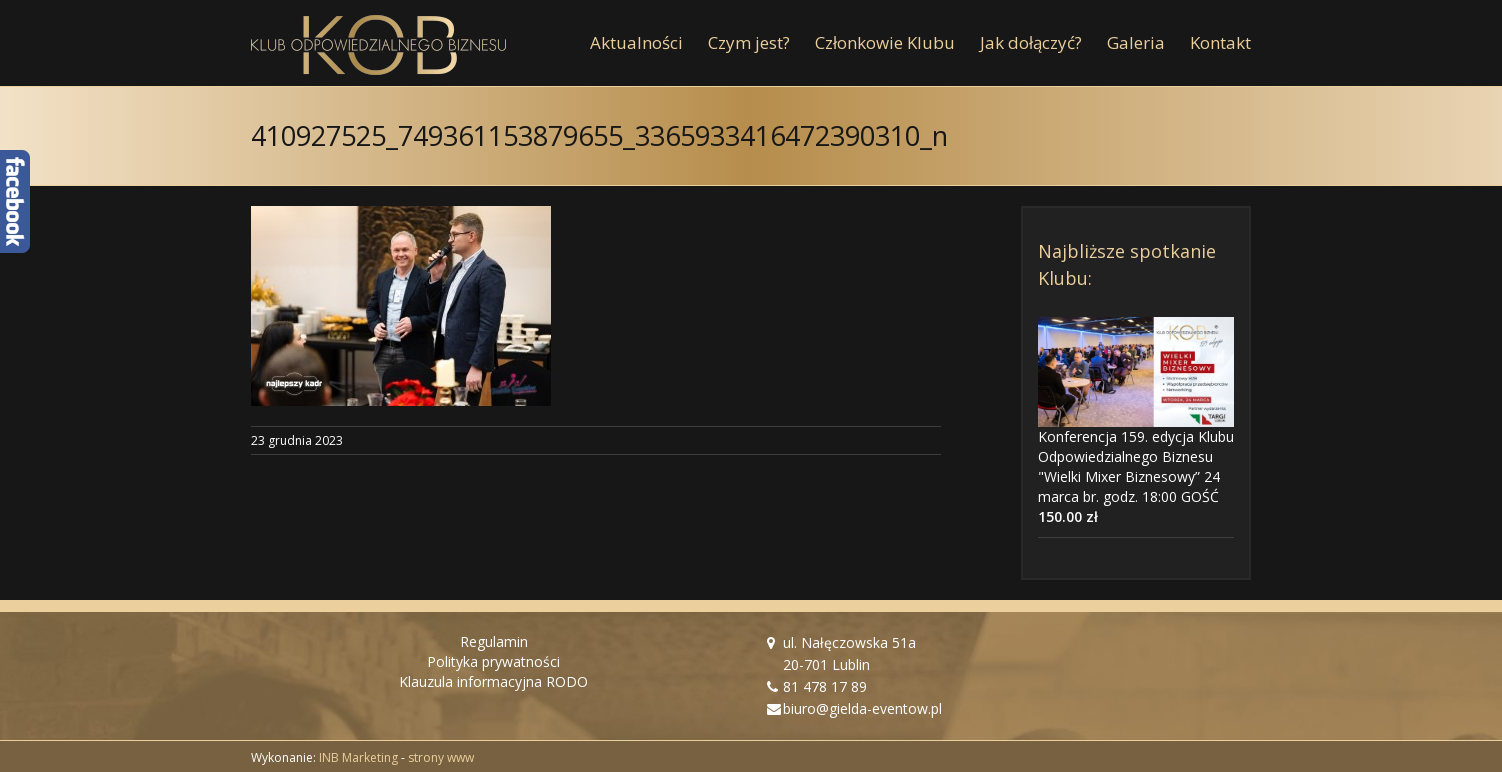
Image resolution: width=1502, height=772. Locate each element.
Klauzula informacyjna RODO (493, 681)
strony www (441, 757)
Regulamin (494, 641)
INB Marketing (358, 757)
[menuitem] (649, 43)
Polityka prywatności (493, 661)
